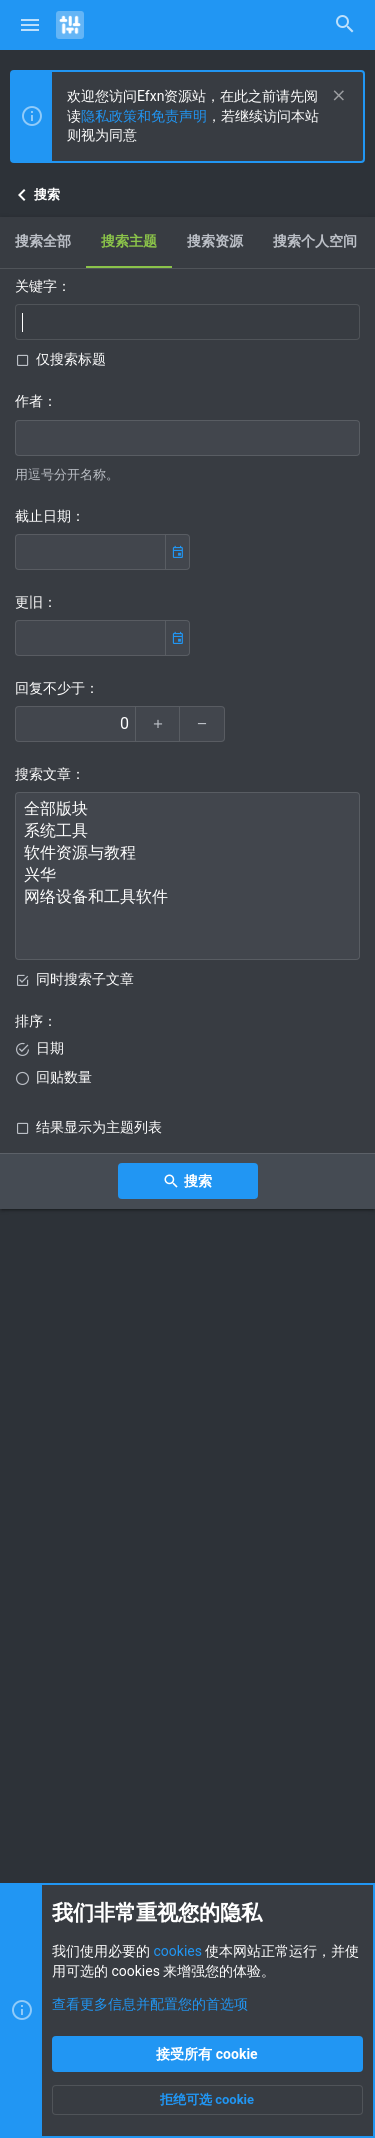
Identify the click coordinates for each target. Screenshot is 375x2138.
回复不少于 (50, 688)
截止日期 (43, 516)
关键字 (36, 286)
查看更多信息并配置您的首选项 (150, 2004)
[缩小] (202, 724)
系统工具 (187, 832)
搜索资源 (215, 241)
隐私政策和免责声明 (144, 116)
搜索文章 (43, 774)
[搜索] (345, 25)
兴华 (187, 876)
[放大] (157, 724)
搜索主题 (129, 241)
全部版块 (187, 810)
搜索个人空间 (315, 241)
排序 (29, 1021)
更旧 (29, 602)
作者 (29, 401)
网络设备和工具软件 (187, 898)
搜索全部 (43, 241)
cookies (177, 1951)
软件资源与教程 (187, 854)
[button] (30, 25)
